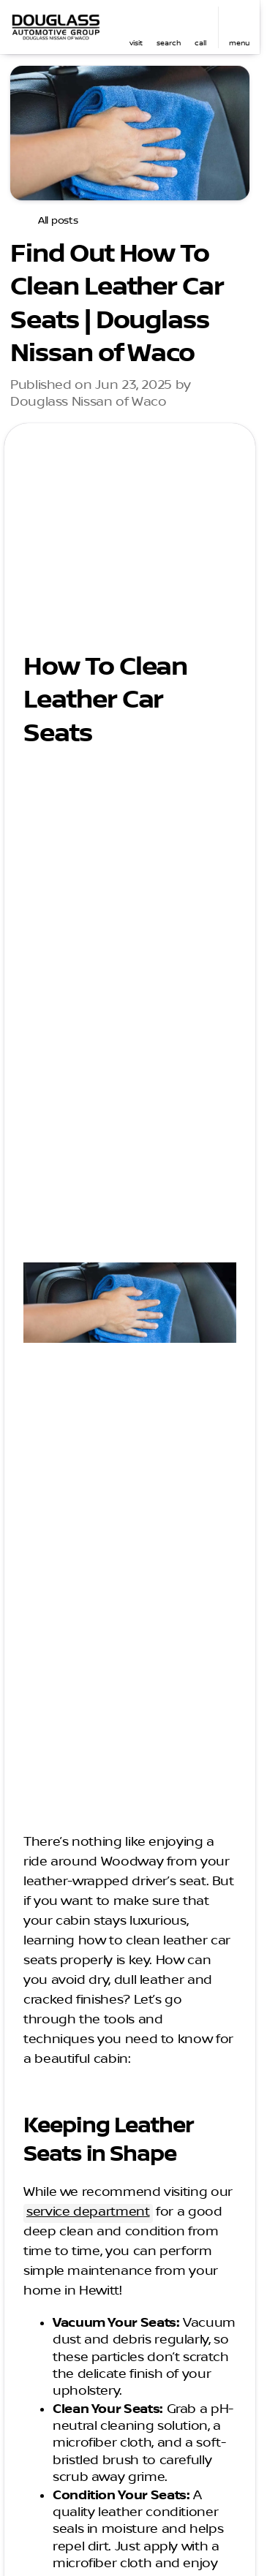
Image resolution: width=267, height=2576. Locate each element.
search (169, 43)
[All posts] (49, 220)
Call (200, 43)
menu (239, 43)
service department (88, 2212)
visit (136, 43)
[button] (136, 27)
